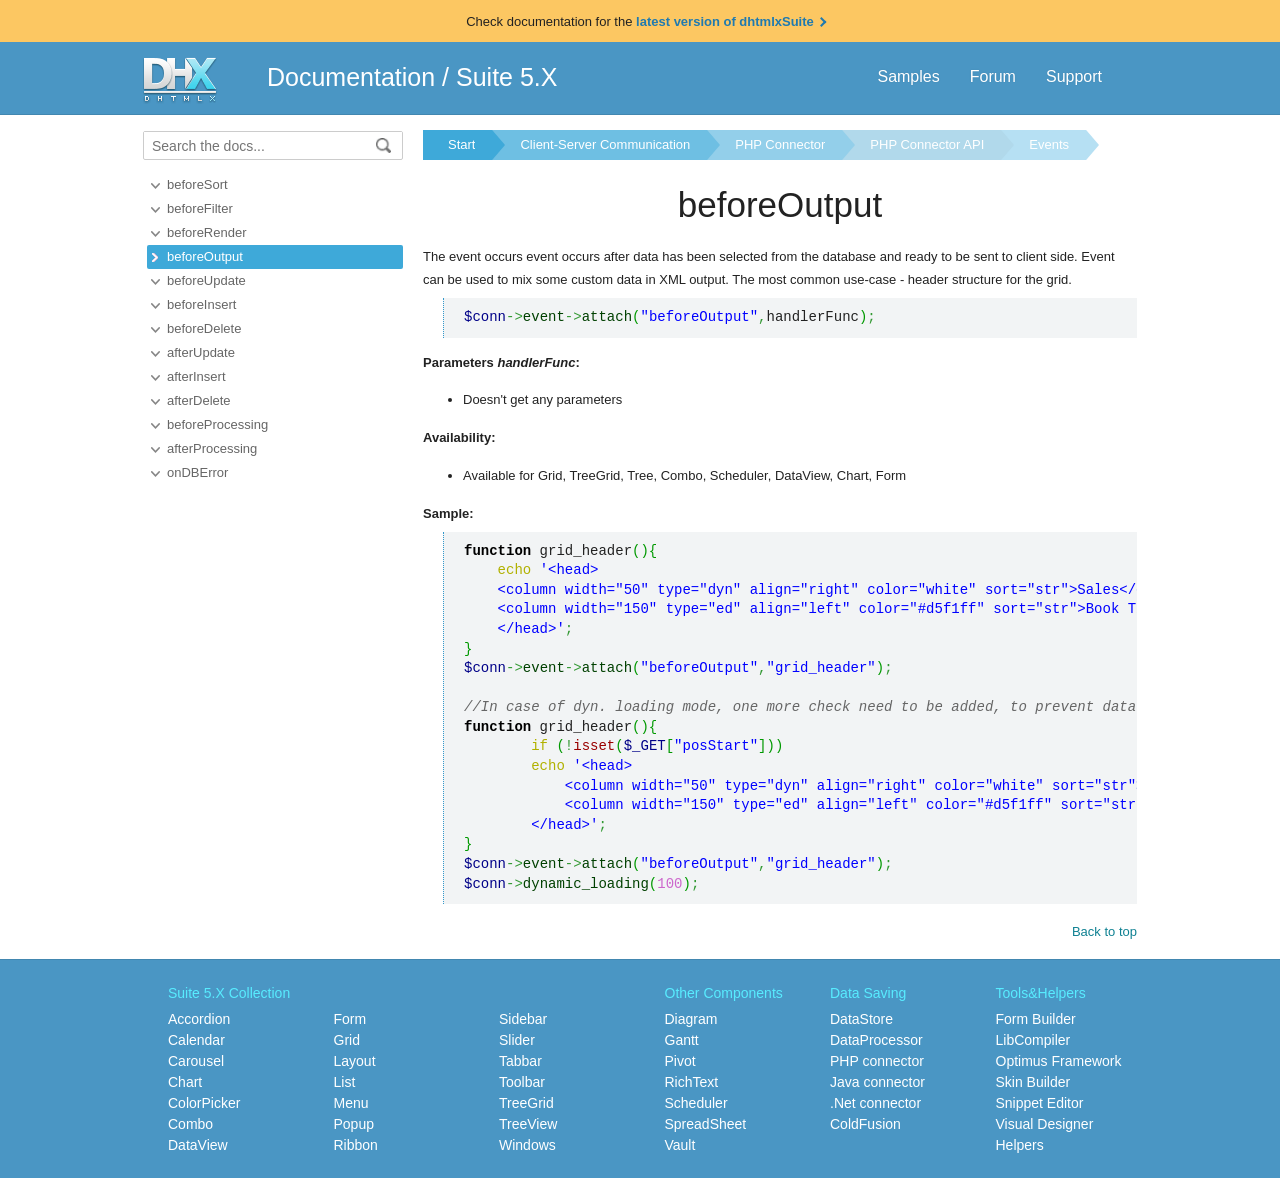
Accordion (199, 1019)
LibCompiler (1033, 1040)
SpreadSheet (706, 1124)
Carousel (196, 1061)
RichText (692, 1082)
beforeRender (207, 232)
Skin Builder (1033, 1082)
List (345, 1082)
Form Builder (1036, 1019)
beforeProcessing (217, 424)
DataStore (861, 1019)
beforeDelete (204, 328)
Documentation (351, 77)
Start (461, 144)
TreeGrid (526, 1103)
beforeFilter (200, 208)
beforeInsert (201, 304)
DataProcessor (876, 1040)
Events (1049, 144)
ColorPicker (204, 1103)
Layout (355, 1061)
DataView (198, 1145)
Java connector (877, 1082)
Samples (908, 76)
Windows (527, 1145)
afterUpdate (201, 352)
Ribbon (356, 1145)
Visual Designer (1045, 1124)
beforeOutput (205, 256)
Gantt (682, 1040)
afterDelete (199, 400)
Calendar (196, 1040)
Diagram (691, 1019)
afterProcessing (212, 448)
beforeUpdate (206, 280)
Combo (190, 1124)
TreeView (528, 1124)
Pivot (680, 1061)
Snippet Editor (1040, 1103)
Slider (517, 1040)
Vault (680, 1145)
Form (350, 1019)
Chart (185, 1082)
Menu (351, 1103)
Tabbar (520, 1061)
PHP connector (877, 1061)
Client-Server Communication (605, 144)
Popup (354, 1124)
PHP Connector (780, 144)
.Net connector (875, 1103)
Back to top (1104, 931)
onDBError (197, 472)
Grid (347, 1040)
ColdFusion (865, 1124)
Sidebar (523, 1019)
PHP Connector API (927, 144)
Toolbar (522, 1082)
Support (1074, 76)
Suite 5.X (506, 77)
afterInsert (196, 376)
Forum (993, 76)
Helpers (1020, 1145)
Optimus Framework (1059, 1061)
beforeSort (197, 184)
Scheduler (696, 1103)
